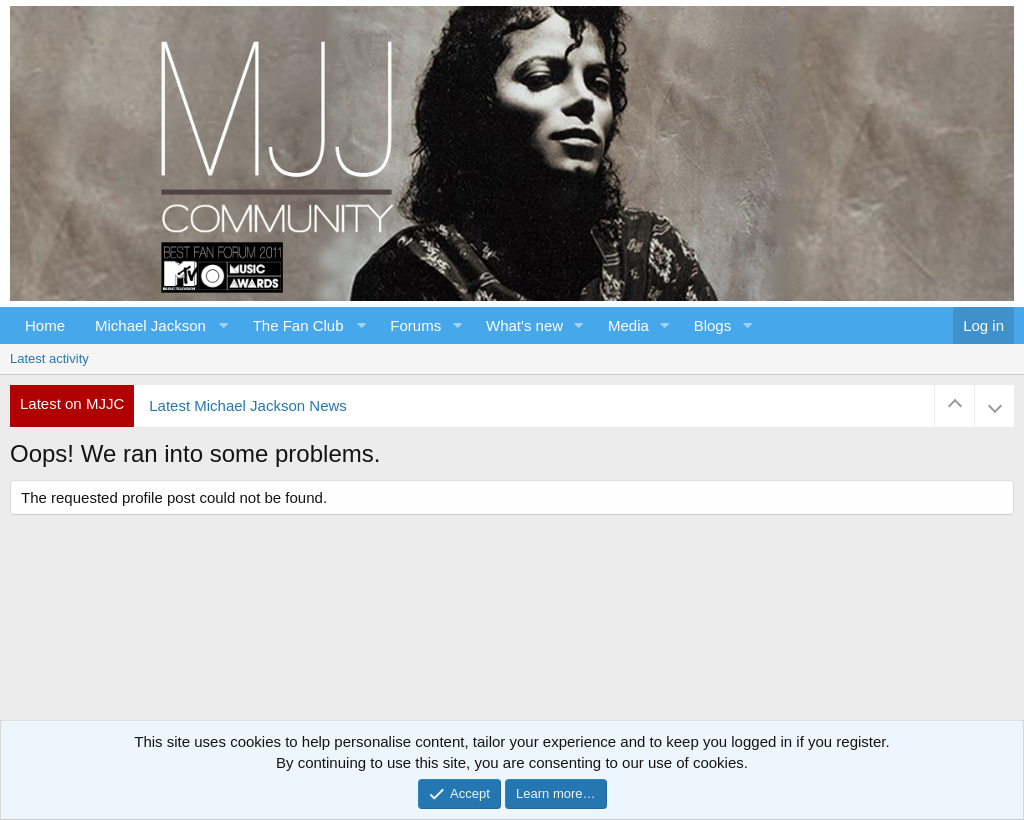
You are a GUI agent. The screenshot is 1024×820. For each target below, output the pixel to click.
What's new (524, 325)
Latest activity (49, 358)
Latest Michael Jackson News (248, 405)
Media (628, 325)
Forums (415, 325)
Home (45, 325)
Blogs (713, 325)
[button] (159, 325)
